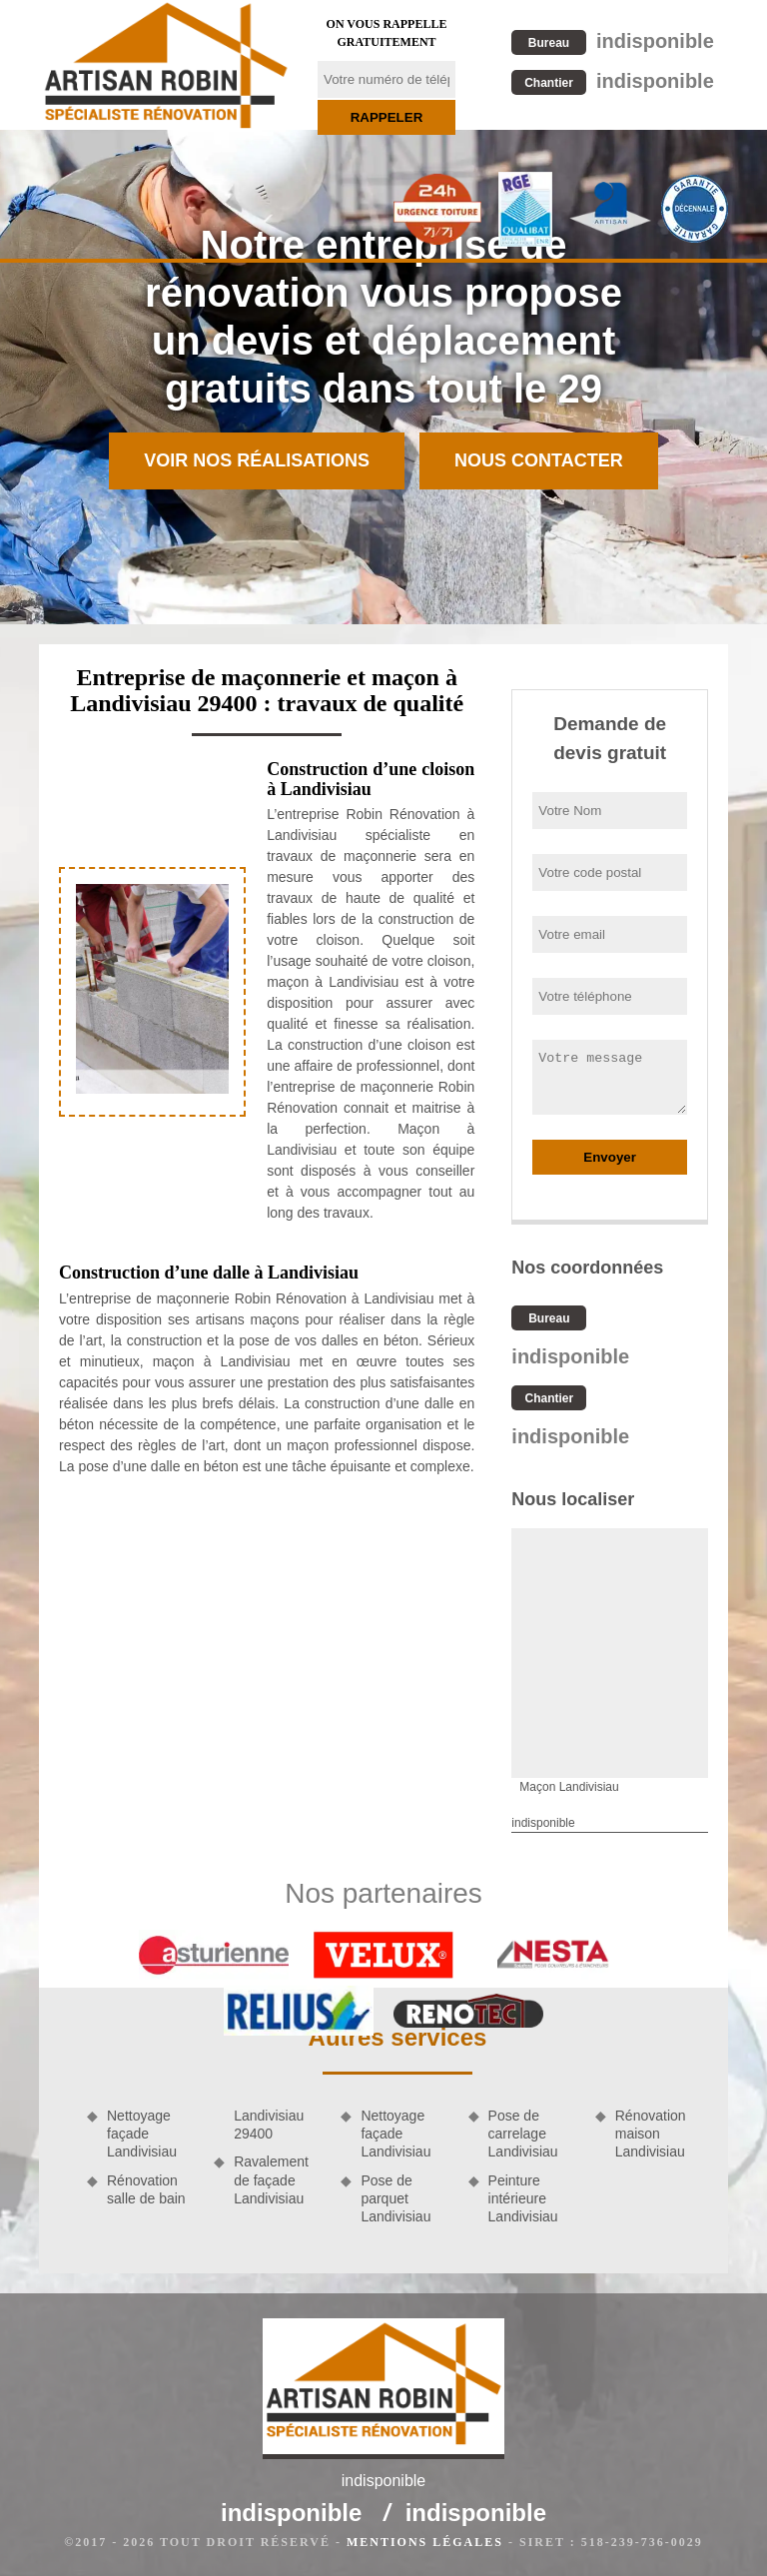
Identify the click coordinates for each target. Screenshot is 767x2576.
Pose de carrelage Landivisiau (523, 2133)
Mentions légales (425, 2542)
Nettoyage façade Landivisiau (142, 2133)
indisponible (612, 41)
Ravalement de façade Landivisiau (271, 2179)
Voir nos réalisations (257, 460)
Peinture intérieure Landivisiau (523, 2198)
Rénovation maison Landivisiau (650, 2133)
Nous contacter (538, 460)
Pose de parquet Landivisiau (395, 2198)
